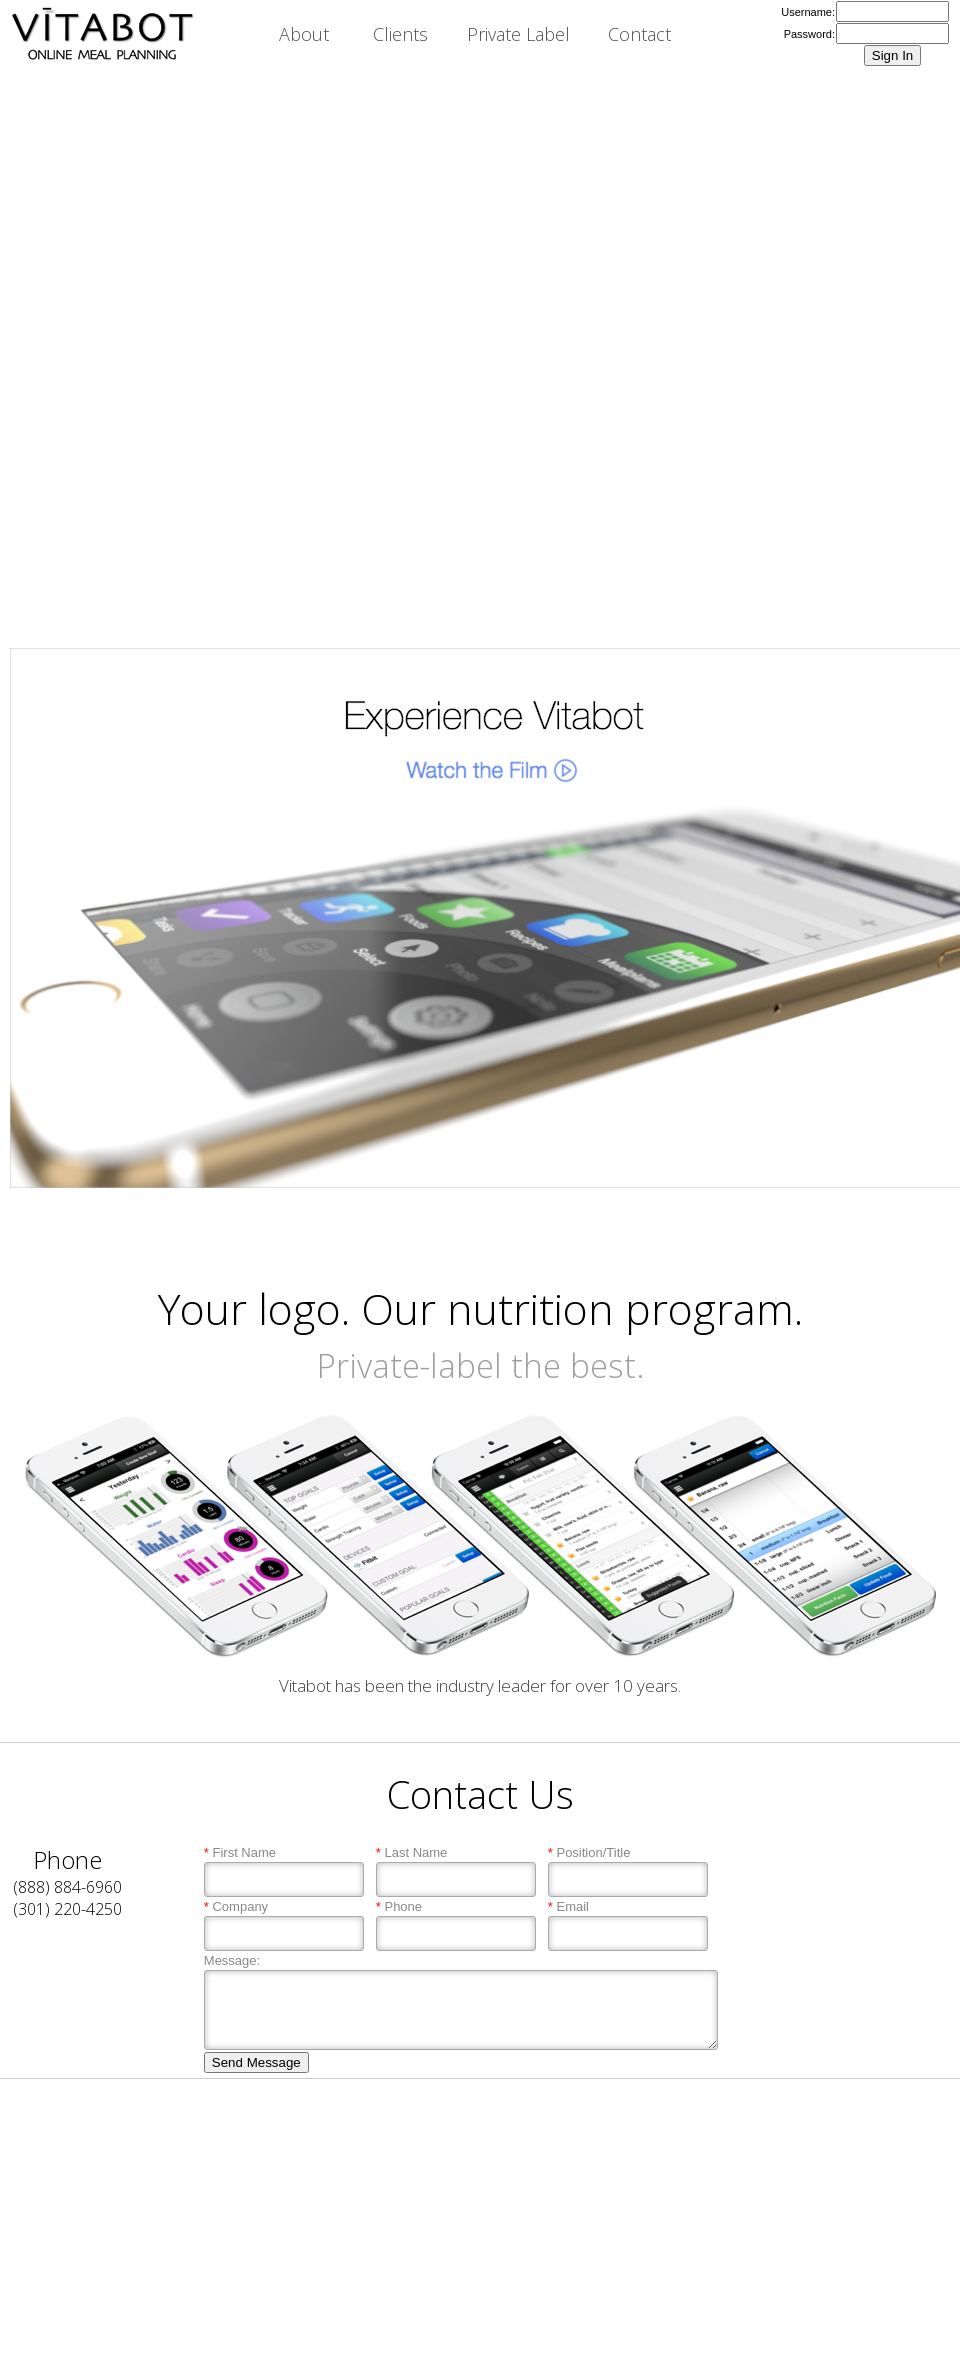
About (304, 34)
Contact (639, 34)
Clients (400, 34)
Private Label (518, 34)
